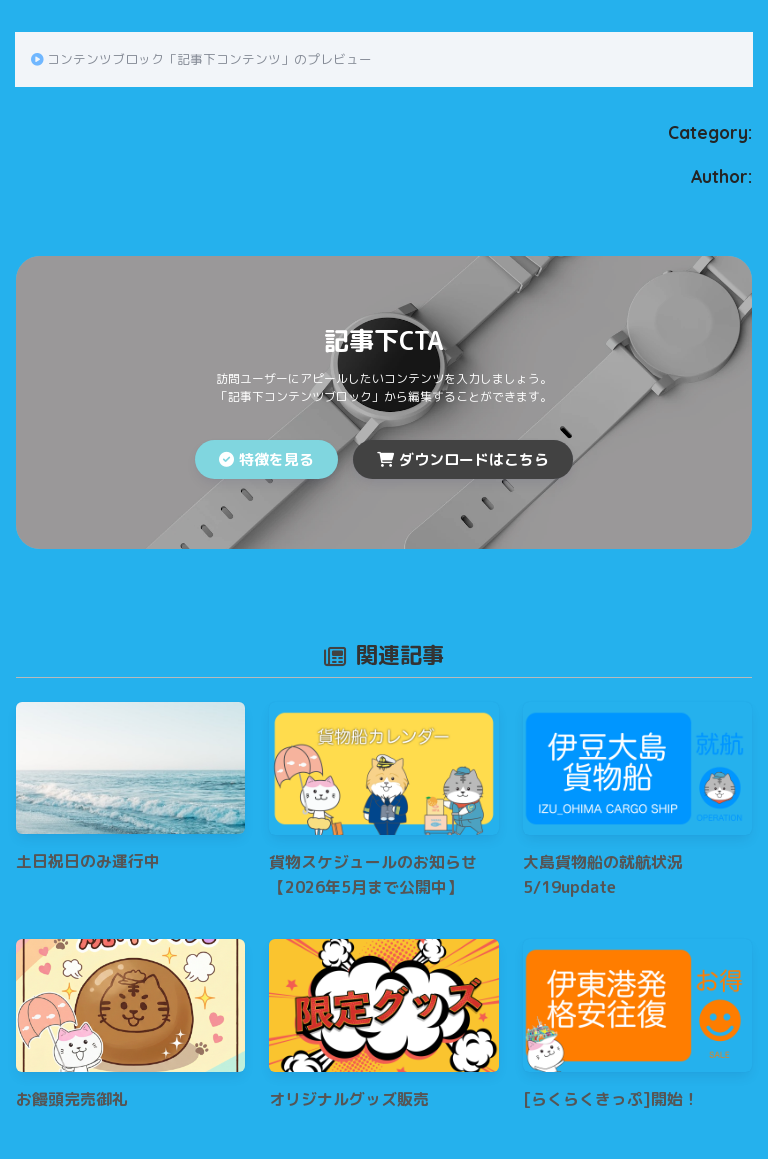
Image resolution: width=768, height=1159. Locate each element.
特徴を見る (266, 459)
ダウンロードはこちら (463, 459)
